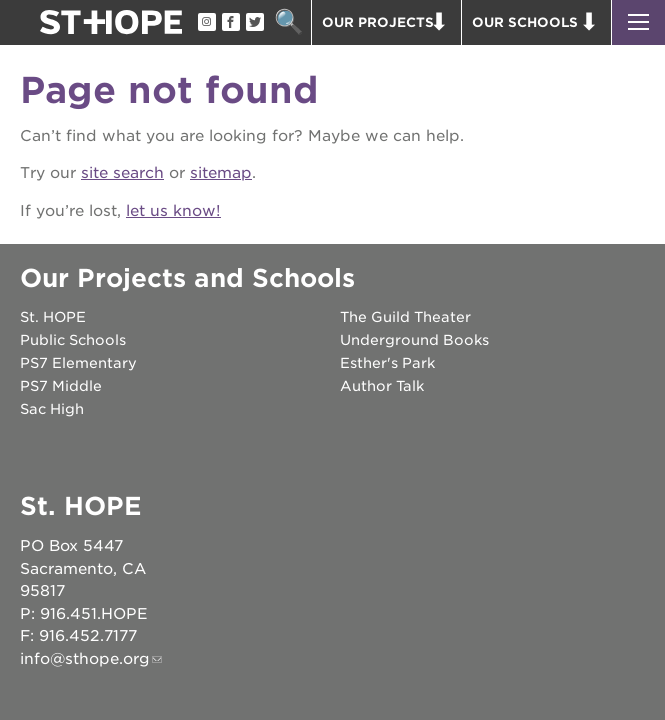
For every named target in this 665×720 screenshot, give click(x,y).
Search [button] (288, 22)
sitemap (221, 173)
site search (122, 173)
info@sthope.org (85, 659)
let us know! (173, 211)
